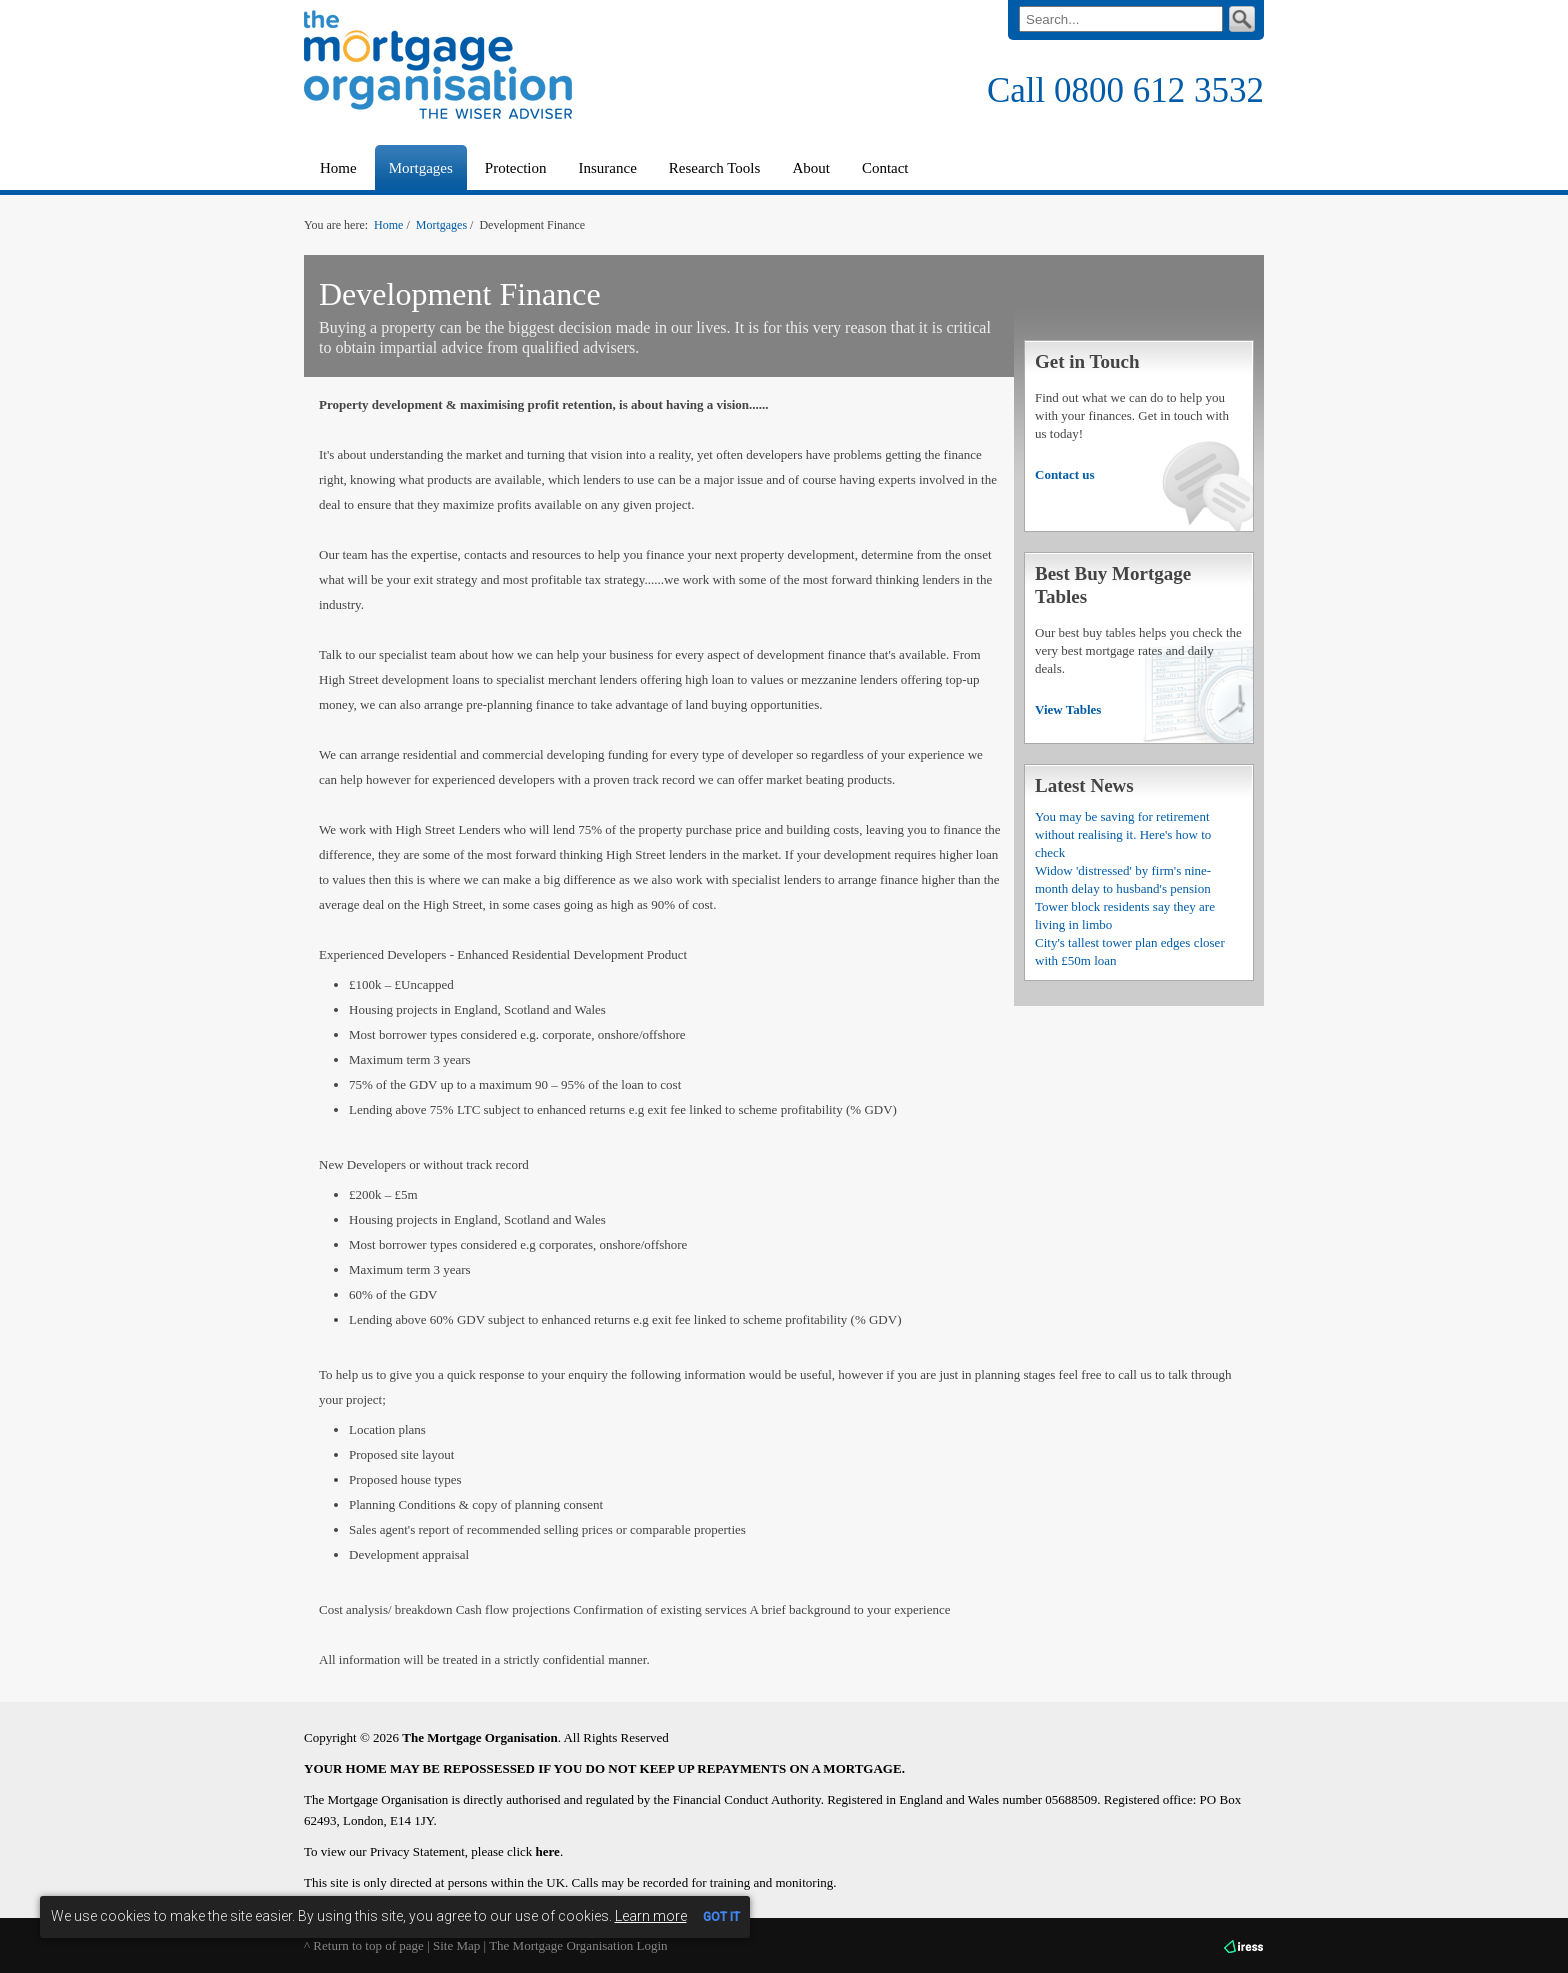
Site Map (456, 1945)
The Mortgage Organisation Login (578, 1945)
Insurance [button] (607, 168)
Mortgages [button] (421, 168)
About (811, 168)
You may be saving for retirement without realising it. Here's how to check (1123, 834)
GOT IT (721, 1917)
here (548, 1851)
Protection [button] (516, 168)
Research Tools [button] (715, 168)
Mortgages (441, 225)
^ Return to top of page (364, 1945)
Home (338, 168)
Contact (885, 168)
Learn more (651, 1916)
